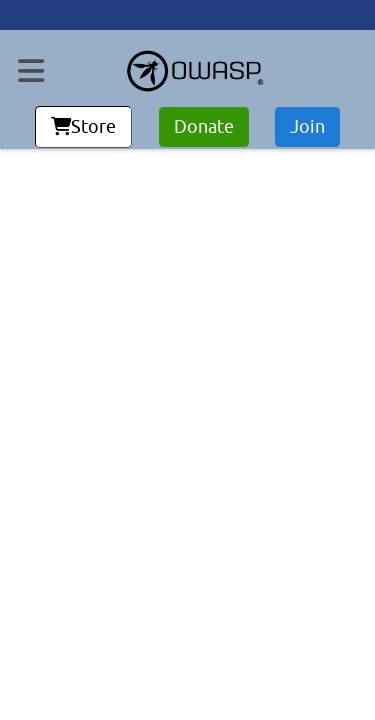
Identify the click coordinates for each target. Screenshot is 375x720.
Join (307, 127)
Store (83, 127)
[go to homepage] (195, 71)
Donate (204, 127)
